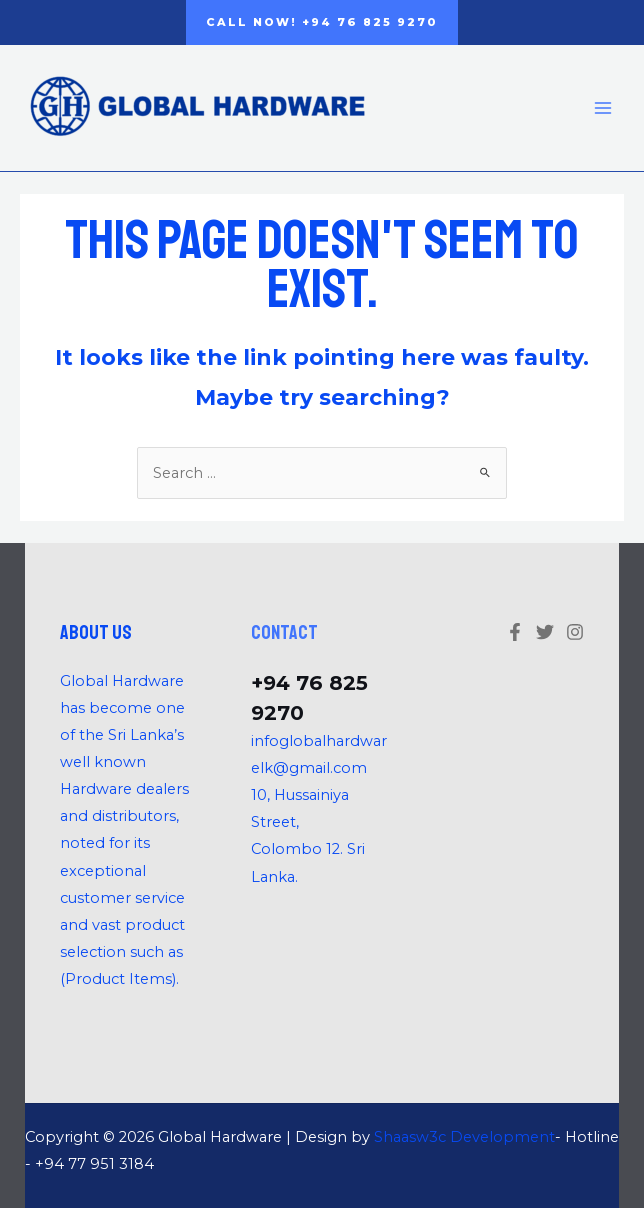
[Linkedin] (575, 632)
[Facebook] (515, 632)
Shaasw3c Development (464, 1137)
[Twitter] (545, 632)
